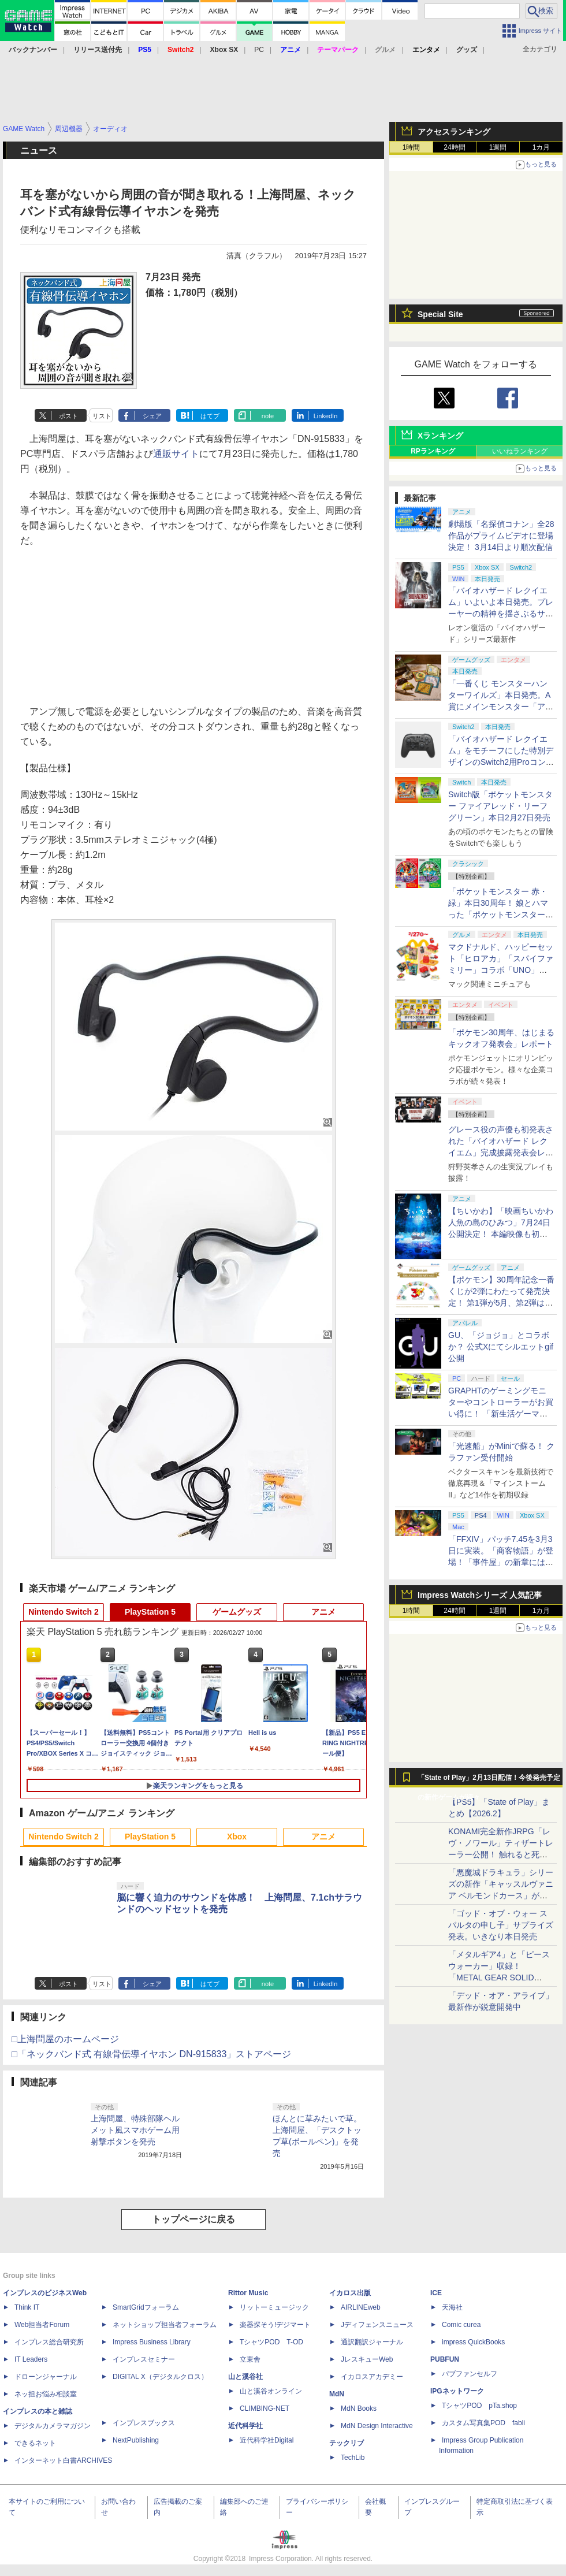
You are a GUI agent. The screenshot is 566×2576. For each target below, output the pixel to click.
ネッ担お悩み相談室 (45, 2394)
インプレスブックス (144, 2423)
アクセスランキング (454, 131)
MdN (336, 2394)
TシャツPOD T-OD (271, 2342)
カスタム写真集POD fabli (483, 2423)
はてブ (209, 415)
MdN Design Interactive (377, 2426)
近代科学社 (245, 2426)
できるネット (35, 2443)
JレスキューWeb (367, 2359)
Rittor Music (248, 2293)
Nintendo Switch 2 (63, 1611)
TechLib (352, 2458)
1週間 (498, 147)
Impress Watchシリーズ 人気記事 (480, 1595)
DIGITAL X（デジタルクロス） (160, 2377)
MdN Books (359, 2408)
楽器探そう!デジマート (275, 2325)
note (268, 415)
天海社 (452, 2307)
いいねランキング (520, 451)
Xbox (237, 1836)
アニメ (323, 1611)
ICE (436, 2293)
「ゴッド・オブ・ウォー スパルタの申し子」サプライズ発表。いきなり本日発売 (500, 1925)
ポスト (68, 415)
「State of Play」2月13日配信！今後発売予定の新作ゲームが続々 (489, 1780)
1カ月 (541, 147)
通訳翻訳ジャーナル (372, 2342)
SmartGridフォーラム (146, 2307)
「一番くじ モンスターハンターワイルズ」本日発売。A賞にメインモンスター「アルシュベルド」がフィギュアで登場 (500, 706)
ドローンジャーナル (45, 2377)
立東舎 (250, 2359)
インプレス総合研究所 (49, 2342)
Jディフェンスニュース (377, 2325)
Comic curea (461, 2325)
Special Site (440, 314)
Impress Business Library (152, 2342)
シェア (152, 415)
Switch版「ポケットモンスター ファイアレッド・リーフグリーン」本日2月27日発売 (500, 806)
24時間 (454, 147)
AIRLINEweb (361, 2307)
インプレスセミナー (144, 2359)
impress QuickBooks (473, 2342)
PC (259, 50)
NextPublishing (136, 2440)
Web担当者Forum (41, 2325)
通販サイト (176, 454)
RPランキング (433, 451)
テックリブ (346, 2443)
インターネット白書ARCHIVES (63, 2460)
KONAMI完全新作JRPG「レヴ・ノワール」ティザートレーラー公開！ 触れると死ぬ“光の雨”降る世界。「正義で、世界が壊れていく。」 (500, 1854)
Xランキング (440, 435)
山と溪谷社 (245, 2377)
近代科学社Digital (266, 2440)
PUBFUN (444, 2359)
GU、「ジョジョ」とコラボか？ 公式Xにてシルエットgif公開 (500, 1346)
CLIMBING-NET (264, 2408)
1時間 (411, 147)
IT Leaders (30, 2359)
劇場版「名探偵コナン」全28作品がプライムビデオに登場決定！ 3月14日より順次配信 (501, 535)
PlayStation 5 (150, 1611)
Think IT (26, 2307)
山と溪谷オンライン (271, 2391)
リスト (101, 415)
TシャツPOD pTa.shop (479, 2406)
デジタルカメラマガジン (52, 2426)
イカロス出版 (350, 2293)
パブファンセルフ (469, 2374)
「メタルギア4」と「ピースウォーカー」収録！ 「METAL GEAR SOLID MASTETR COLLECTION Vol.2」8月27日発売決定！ (499, 1977)
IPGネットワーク (457, 2391)
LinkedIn (326, 415)
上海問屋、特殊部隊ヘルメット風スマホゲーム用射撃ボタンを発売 (135, 2130)
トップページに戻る (193, 2219)
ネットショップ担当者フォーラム (165, 2325)
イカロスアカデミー (372, 2377)
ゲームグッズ (237, 1611)
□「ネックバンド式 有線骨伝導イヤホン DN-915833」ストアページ (151, 2054)
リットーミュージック (274, 2307)
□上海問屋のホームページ (65, 2039)
